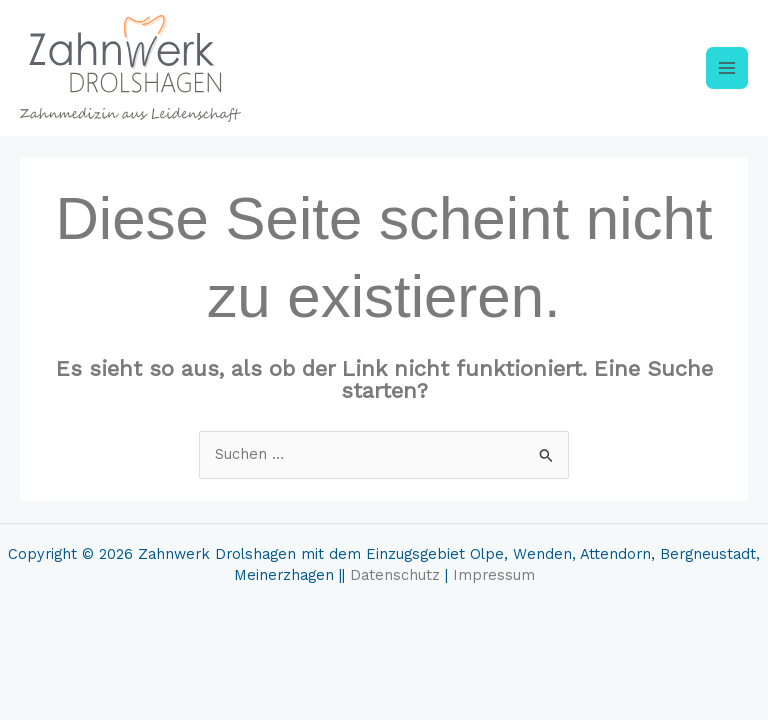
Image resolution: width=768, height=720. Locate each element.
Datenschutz (395, 575)
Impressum (494, 575)
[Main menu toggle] (727, 68)
